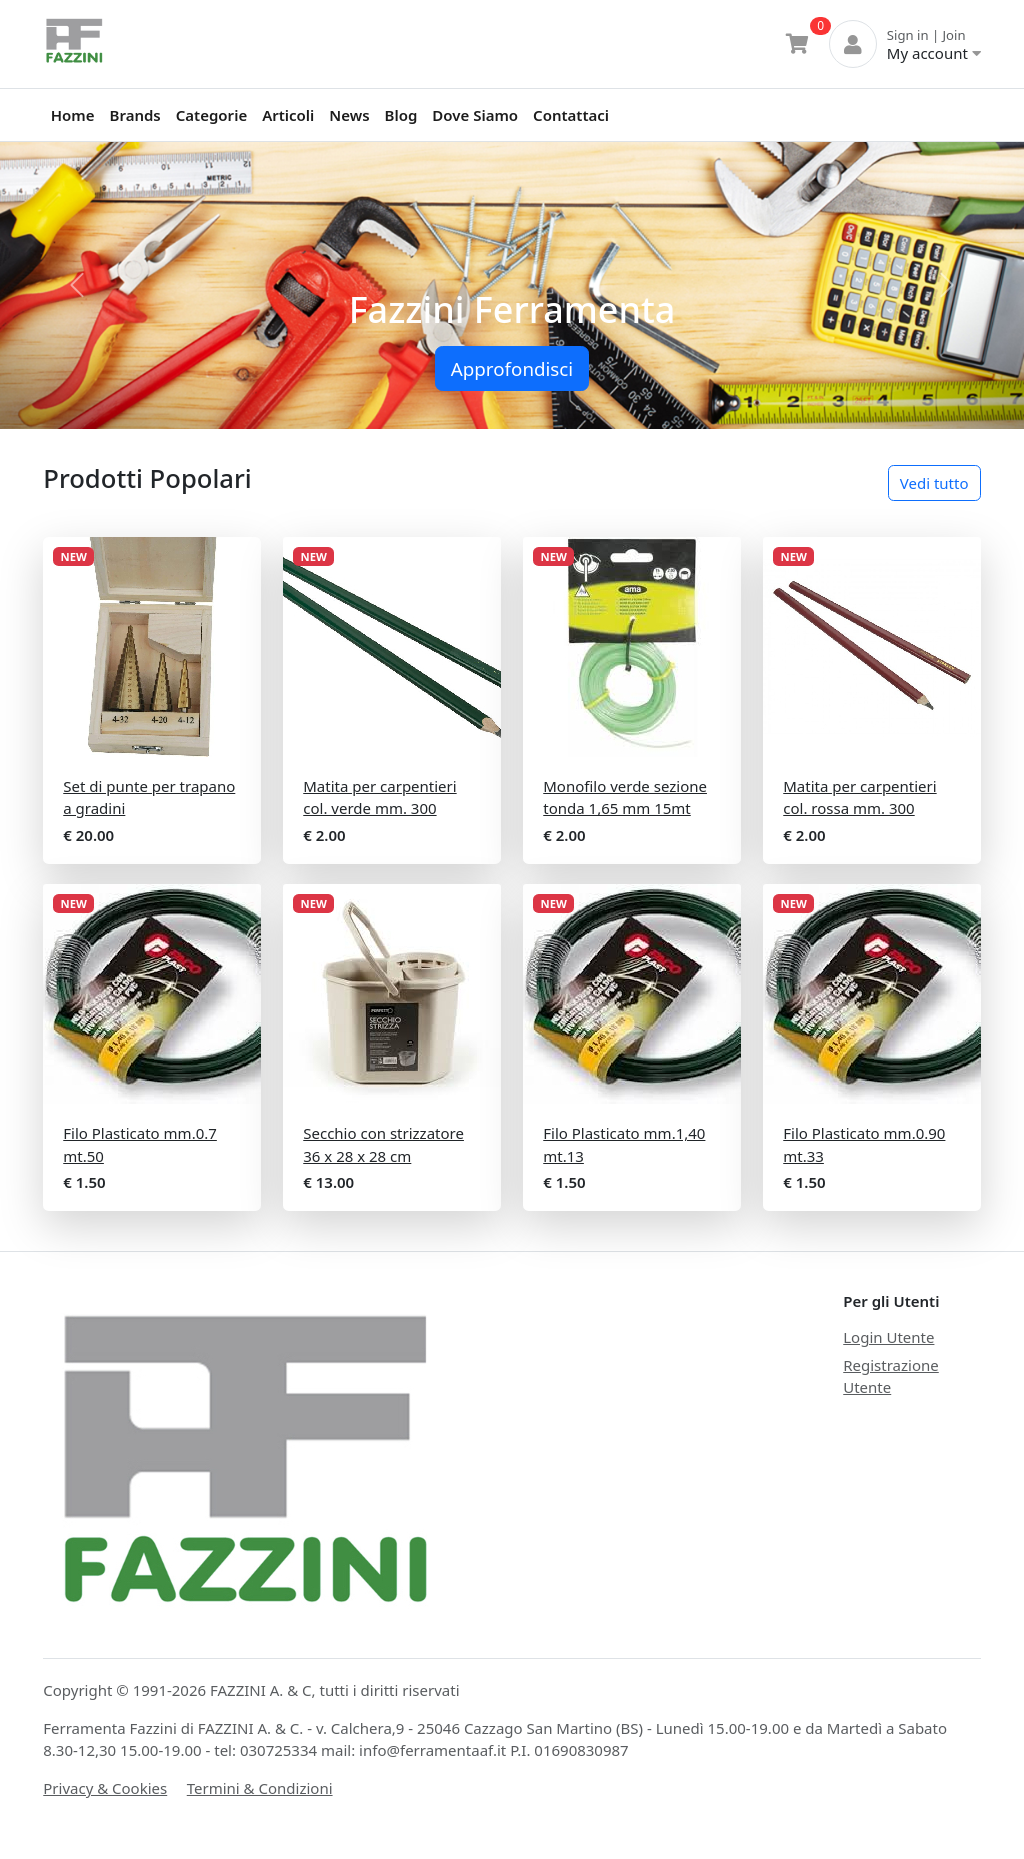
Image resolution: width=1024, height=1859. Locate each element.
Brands (135, 115)
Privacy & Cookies (105, 1788)
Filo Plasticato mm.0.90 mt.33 (864, 1144)
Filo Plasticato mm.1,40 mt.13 (624, 1144)
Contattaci (571, 115)
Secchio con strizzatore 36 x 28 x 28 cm (383, 1144)
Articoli (288, 115)
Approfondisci (512, 368)
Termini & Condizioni (260, 1788)
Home (73, 115)
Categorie (211, 115)
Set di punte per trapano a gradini (149, 797)
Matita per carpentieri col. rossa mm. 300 (859, 797)
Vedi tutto (934, 483)
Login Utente (888, 1337)
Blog (401, 115)
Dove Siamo (475, 115)
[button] (77, 285)
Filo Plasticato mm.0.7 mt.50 (140, 1144)
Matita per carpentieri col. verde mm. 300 (379, 797)
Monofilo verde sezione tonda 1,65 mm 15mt (625, 797)
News (349, 115)
